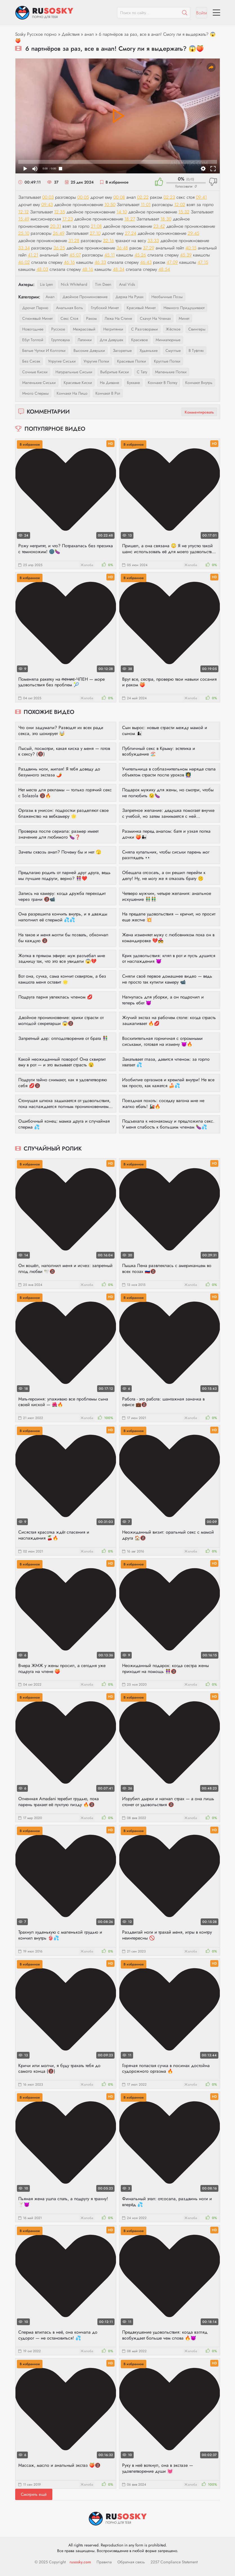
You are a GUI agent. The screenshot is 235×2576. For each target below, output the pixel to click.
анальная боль (69, 307)
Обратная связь (131, 2562)
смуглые (173, 350)
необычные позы (167, 297)
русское (58, 329)
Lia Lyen (46, 284)
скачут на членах (155, 318)
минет (184, 318)
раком (91, 318)
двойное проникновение (85, 297)
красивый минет (141, 307)
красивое (139, 340)
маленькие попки (171, 372)
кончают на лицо (72, 393)
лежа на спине (118, 318)
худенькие (149, 350)
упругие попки (96, 361)
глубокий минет (105, 307)
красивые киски (78, 382)
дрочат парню (35, 307)
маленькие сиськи (39, 382)
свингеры (196, 329)
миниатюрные (168, 340)
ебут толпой (32, 340)
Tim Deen (103, 284)
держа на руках (129, 297)
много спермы (35, 393)
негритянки (113, 329)
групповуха (60, 340)
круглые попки (167, 361)
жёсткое (173, 329)
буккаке (133, 382)
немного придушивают (184, 307)
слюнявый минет (37, 318)
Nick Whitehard (74, 284)
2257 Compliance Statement (174, 2562)
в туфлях (196, 350)
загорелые (122, 350)
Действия (70, 34)
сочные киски (35, 372)
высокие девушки (89, 350)
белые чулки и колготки (44, 350)
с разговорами (144, 329)
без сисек (31, 361)
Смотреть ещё (34, 2494)
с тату (142, 372)
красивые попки (131, 361)
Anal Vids (127, 284)
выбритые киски (114, 372)
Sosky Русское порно (36, 34)
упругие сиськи (62, 361)
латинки (85, 340)
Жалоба (86, 565)
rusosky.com (80, 2562)
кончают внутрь (198, 382)
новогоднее (32, 329)
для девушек (111, 340)
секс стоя (69, 318)
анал (89, 34)
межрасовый (84, 329)
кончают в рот (107, 393)
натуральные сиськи (73, 372)
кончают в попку (162, 382)
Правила (104, 2562)
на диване (109, 382)
